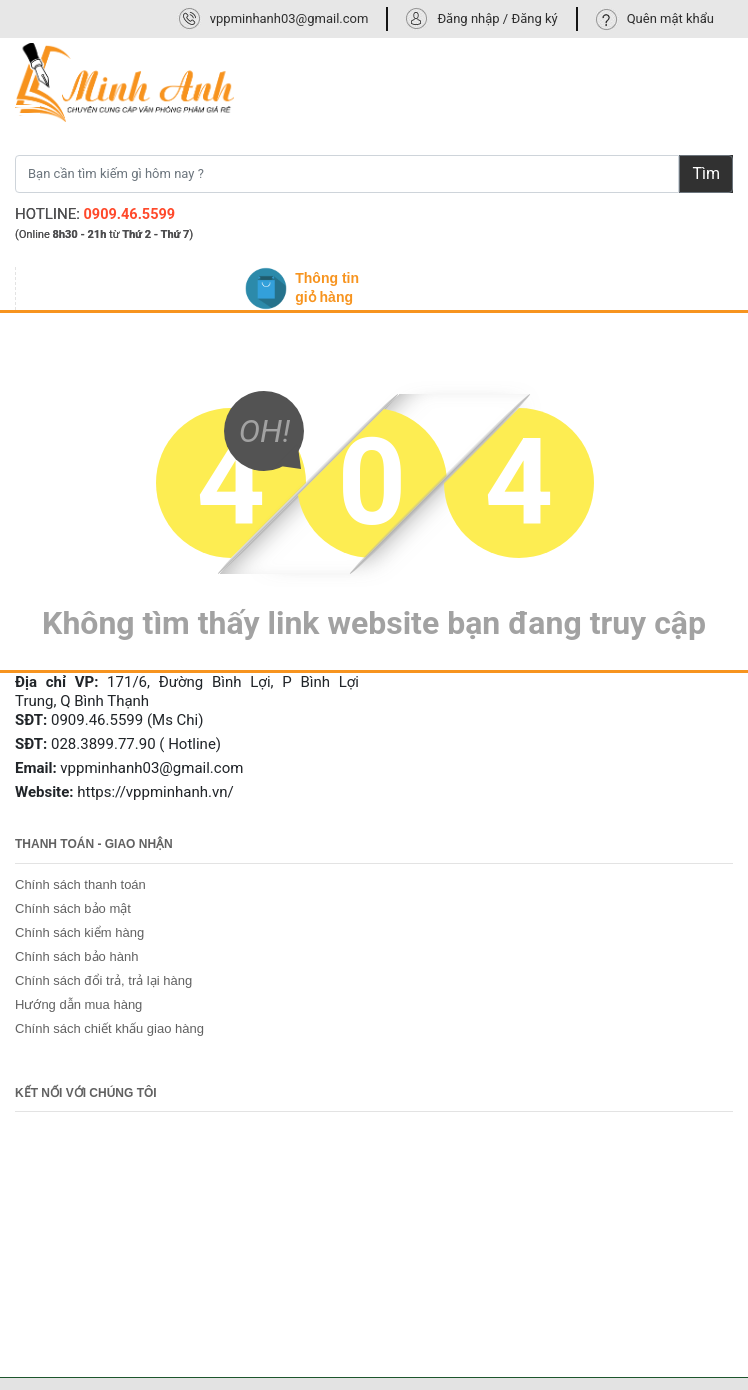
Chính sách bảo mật (73, 908)
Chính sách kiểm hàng (79, 932)
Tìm (706, 173)
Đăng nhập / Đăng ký (497, 18)
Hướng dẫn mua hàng (78, 1004)
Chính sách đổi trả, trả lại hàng (103, 980)
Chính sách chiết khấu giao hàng (109, 1028)
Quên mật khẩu (670, 18)
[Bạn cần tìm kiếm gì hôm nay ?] (347, 174)
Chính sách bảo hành (76, 956)
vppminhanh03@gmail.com (289, 18)
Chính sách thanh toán (80, 884)
